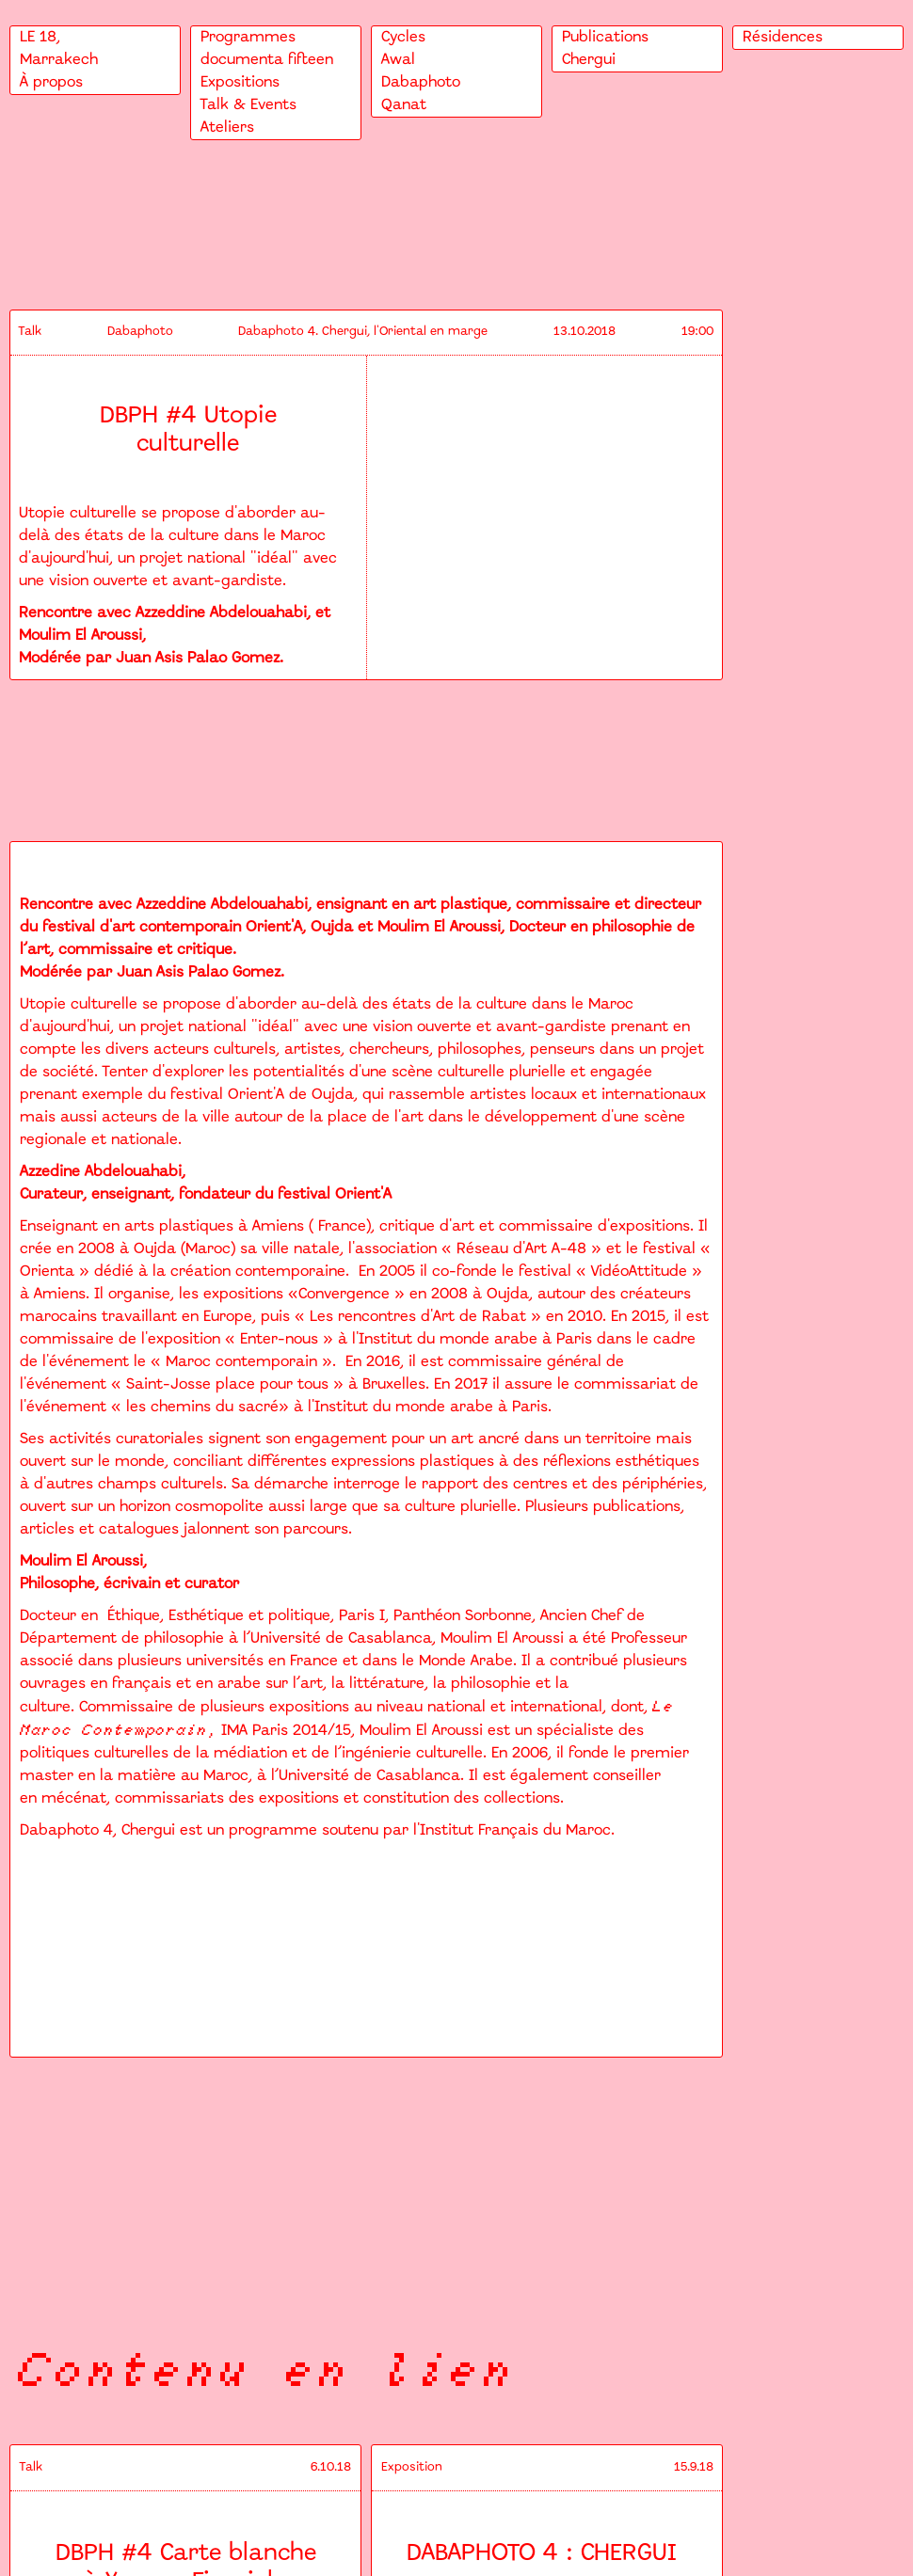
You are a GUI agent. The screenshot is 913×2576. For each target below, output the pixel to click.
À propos (51, 82)
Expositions (240, 82)
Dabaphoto (420, 82)
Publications (605, 37)
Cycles (403, 37)
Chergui (589, 60)
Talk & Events (248, 105)
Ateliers (227, 127)
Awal (398, 60)
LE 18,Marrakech (59, 48)
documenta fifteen (266, 60)
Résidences (783, 37)
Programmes (248, 37)
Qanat (403, 105)
